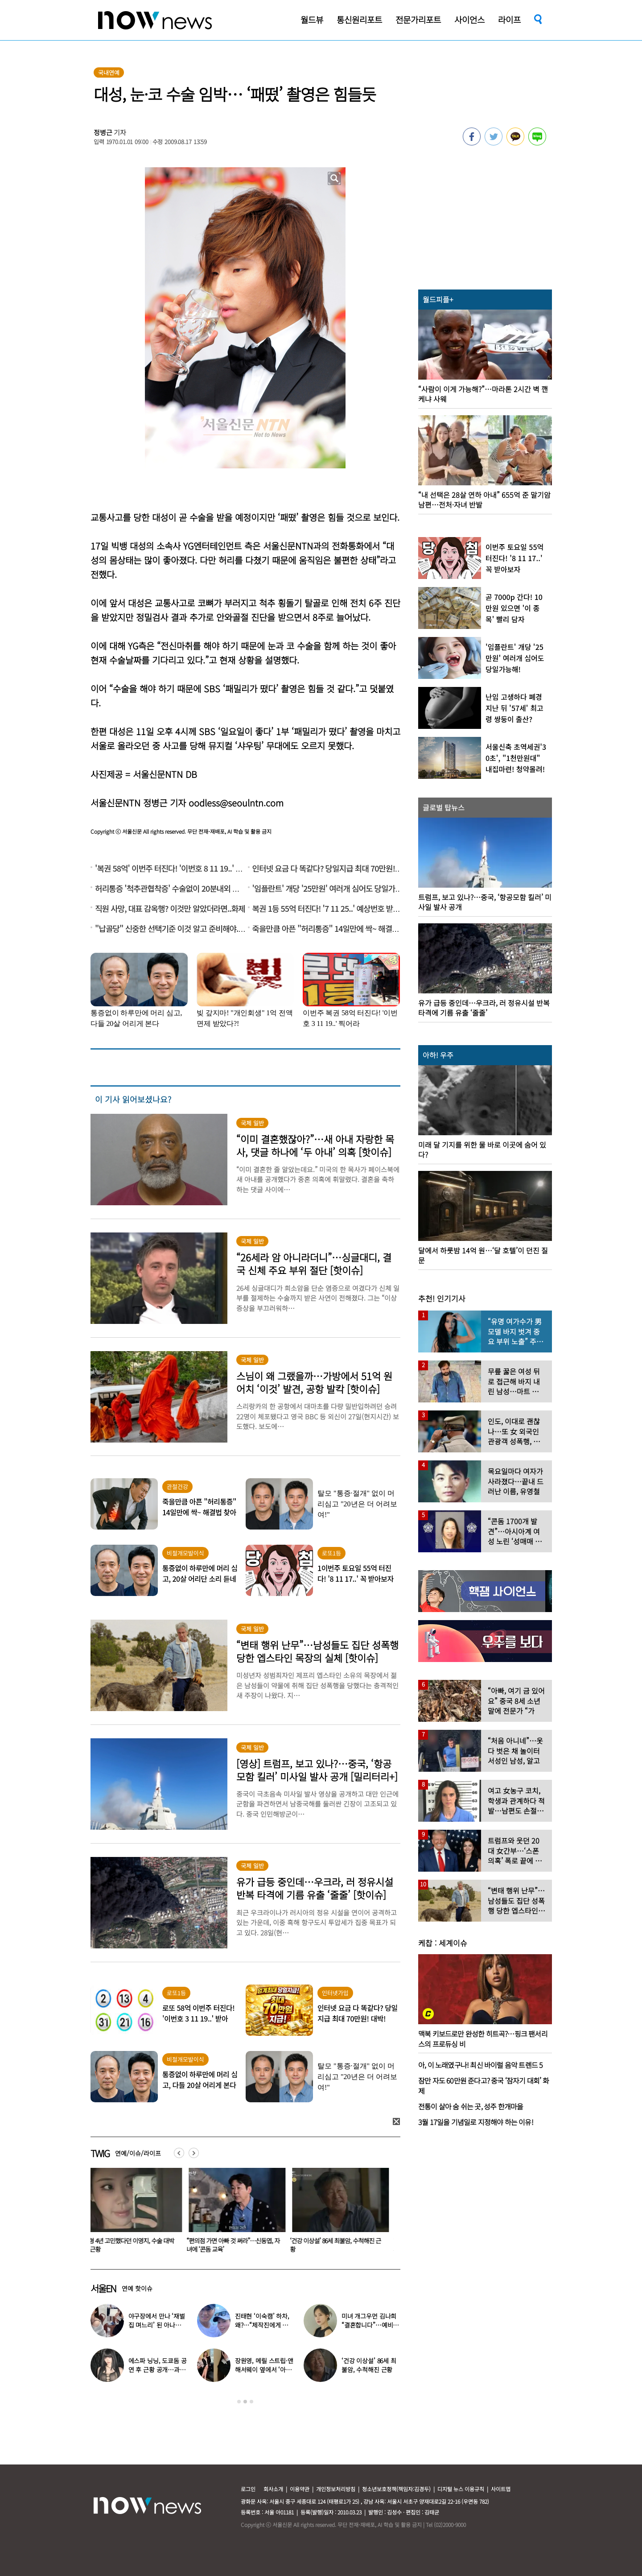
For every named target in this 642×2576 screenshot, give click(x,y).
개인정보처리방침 (335, 2489)
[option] (135, 2213)
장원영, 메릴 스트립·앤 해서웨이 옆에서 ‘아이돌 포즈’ (264, 2369)
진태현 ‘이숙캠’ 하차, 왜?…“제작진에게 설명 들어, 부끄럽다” (262, 2324)
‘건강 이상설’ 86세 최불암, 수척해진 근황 (340, 2244)
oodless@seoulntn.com (236, 802)
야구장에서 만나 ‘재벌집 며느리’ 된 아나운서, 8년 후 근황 (156, 2324)
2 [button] (245, 2401)
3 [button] (251, 2401)
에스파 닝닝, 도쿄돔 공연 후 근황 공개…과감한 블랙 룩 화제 (157, 2369)
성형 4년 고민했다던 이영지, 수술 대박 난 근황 (133, 2244)
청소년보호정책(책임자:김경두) (396, 2489)
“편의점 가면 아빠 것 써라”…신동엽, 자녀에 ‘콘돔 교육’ (238, 2244)
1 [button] (239, 2401)
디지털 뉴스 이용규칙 (460, 2489)
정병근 (103, 132)
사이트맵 (500, 2489)
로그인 (248, 2489)
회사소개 (273, 2489)
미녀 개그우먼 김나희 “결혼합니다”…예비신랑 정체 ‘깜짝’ (370, 2324)
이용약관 (299, 2489)
